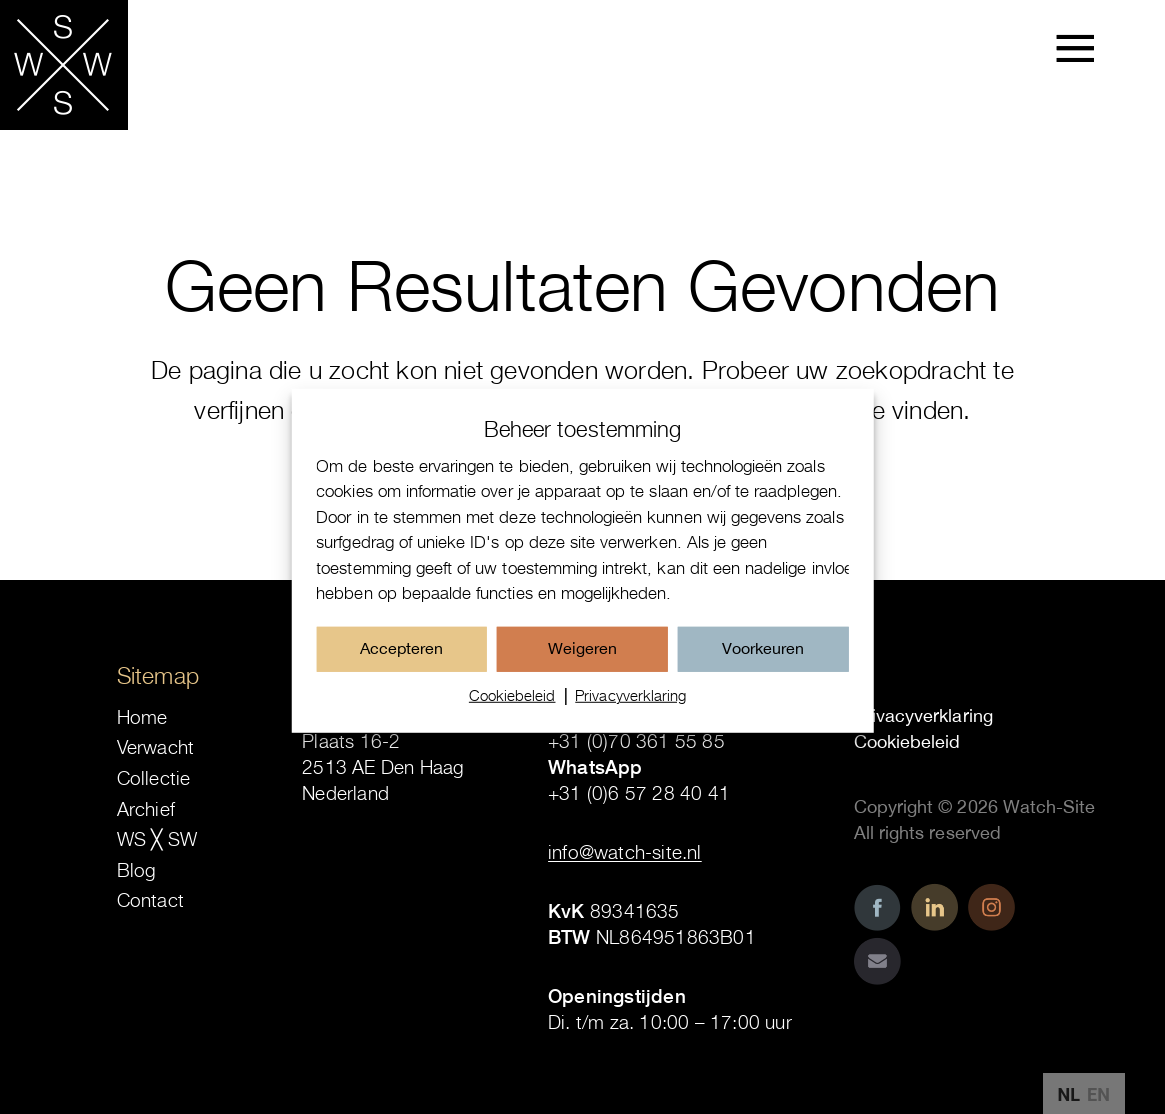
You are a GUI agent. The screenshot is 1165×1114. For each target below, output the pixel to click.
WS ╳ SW (157, 839)
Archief (146, 809)
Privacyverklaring (630, 709)
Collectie (154, 778)
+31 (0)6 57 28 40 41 (639, 793)
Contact (150, 900)
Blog (137, 870)
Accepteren (401, 662)
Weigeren (582, 662)
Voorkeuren (763, 662)
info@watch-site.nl (625, 852)
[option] (1098, 1095)
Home (142, 717)
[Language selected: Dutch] (1084, 1093)
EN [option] (1098, 1094)
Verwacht (156, 747)
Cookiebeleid (512, 709)
